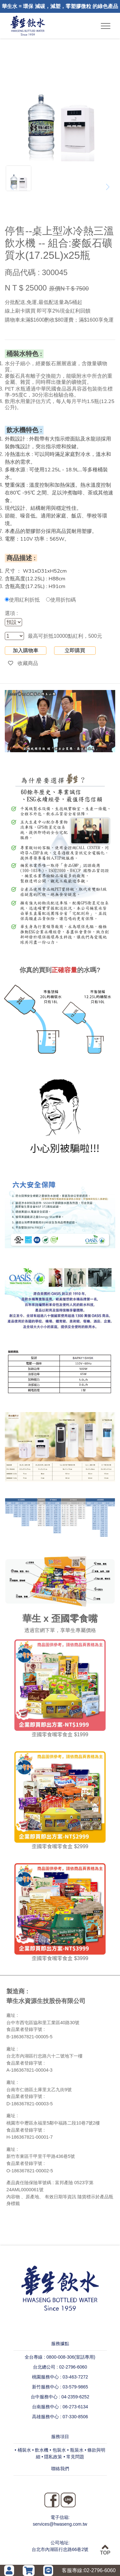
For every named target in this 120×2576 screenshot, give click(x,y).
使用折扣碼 (61, 599)
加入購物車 (25, 650)
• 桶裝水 (23, 2450)
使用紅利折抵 (22, 599)
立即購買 (75, 650)
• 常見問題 (73, 2456)
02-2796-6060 (100, 2570)
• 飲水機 (40, 2450)
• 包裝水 (58, 2450)
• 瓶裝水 (75, 2450)
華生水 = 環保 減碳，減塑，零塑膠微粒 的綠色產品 (60, 6)
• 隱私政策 (52, 2456)
